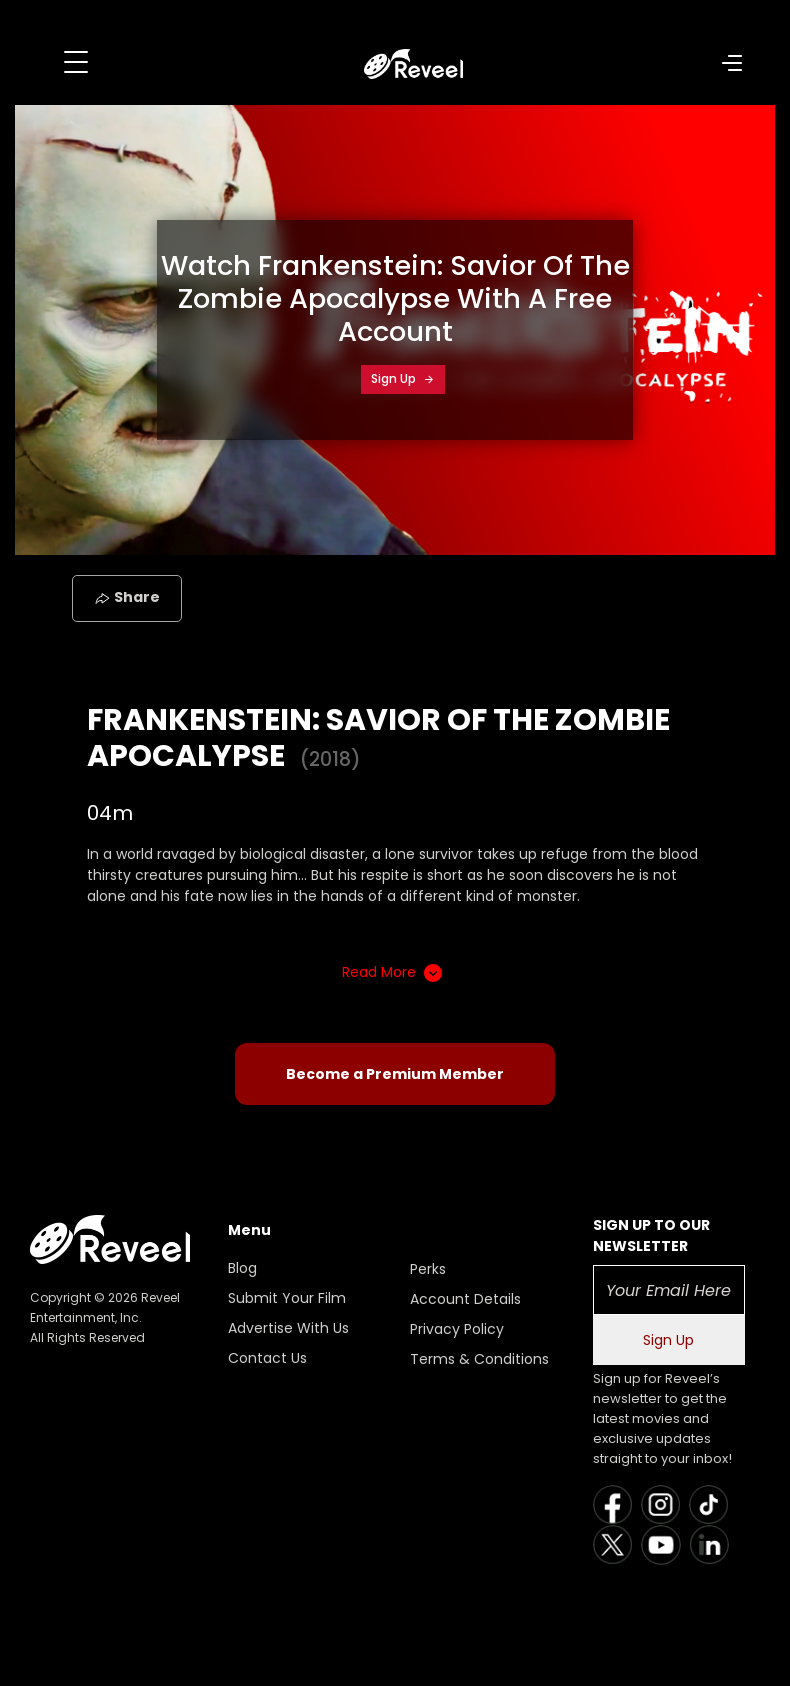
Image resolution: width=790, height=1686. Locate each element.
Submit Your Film (287, 1298)
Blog (242, 1268)
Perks (428, 1269)
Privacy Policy (457, 1329)
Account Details (465, 1299)
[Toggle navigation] (76, 62)
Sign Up (403, 378)
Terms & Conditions (479, 1359)
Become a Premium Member (395, 1074)
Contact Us (267, 1358)
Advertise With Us (288, 1328)
